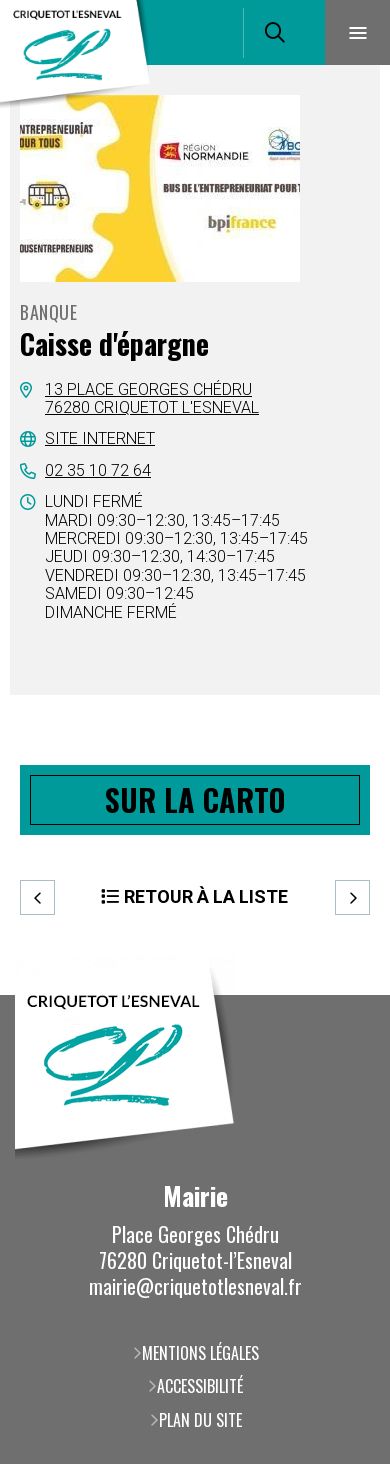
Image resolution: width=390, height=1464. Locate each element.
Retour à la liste (206, 896)
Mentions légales (200, 1353)
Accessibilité (200, 1386)
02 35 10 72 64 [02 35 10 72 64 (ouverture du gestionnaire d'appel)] (98, 470)
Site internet (100, 438)
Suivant (352, 897)
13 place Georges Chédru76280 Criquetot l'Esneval (152, 398)
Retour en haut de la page (345, 995)
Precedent (37, 897)
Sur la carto (195, 799)
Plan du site (200, 1420)
